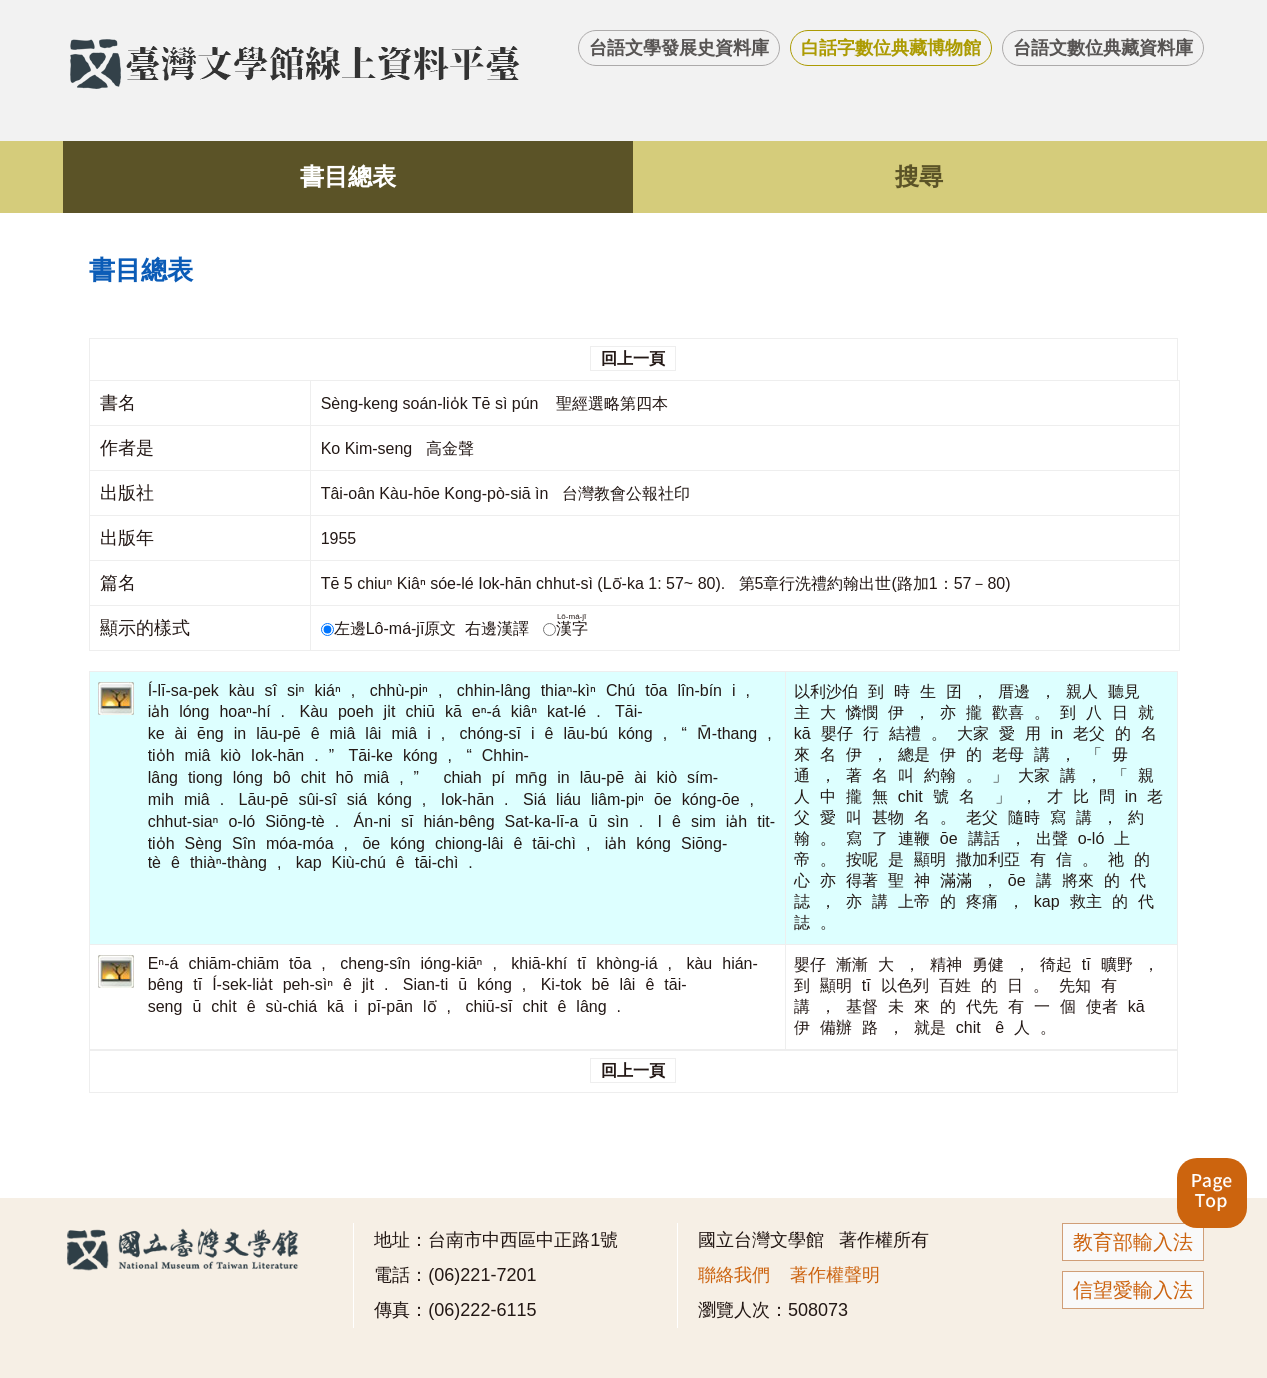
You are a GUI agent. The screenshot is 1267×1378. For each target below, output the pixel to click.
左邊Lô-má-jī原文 (391, 628)
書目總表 (348, 176)
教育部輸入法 (1133, 1242)
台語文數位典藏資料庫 (1103, 48)
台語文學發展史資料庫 (679, 48)
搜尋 (919, 176)
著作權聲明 (835, 1275)
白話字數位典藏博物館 (891, 48)
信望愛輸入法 (1133, 1290)
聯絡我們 (734, 1275)
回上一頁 (633, 358)
